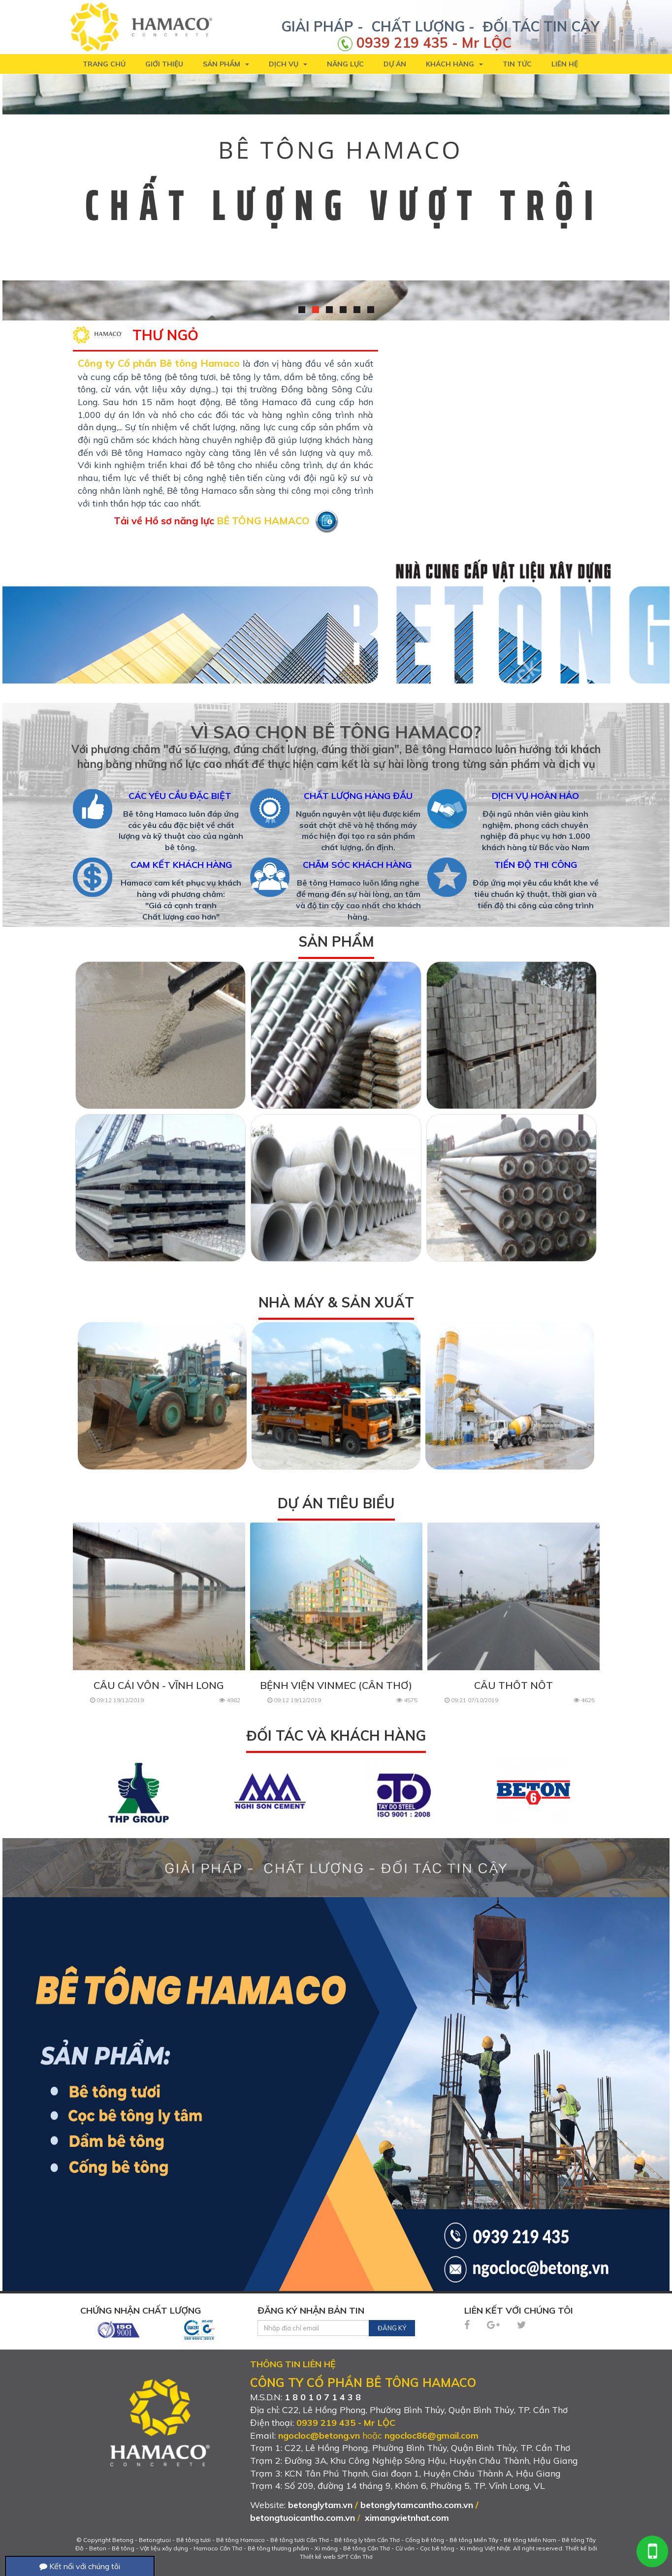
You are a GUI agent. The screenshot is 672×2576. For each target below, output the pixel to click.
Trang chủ (104, 64)
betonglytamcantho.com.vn (416, 2505)
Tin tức (517, 64)
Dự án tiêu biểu (336, 1503)
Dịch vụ (288, 64)
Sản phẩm (226, 64)
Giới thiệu (164, 64)
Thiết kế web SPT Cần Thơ (336, 2556)
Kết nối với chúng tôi (79, 2566)
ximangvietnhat (397, 2517)
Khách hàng (454, 64)
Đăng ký (392, 2328)
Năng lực (345, 64)
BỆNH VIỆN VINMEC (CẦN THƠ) (336, 1685)
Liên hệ (564, 64)
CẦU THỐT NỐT (513, 1685)
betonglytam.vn (320, 2505)
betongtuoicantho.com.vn (302, 2517)
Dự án (395, 64)
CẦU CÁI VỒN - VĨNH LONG (159, 1685)
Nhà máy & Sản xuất (336, 1302)
